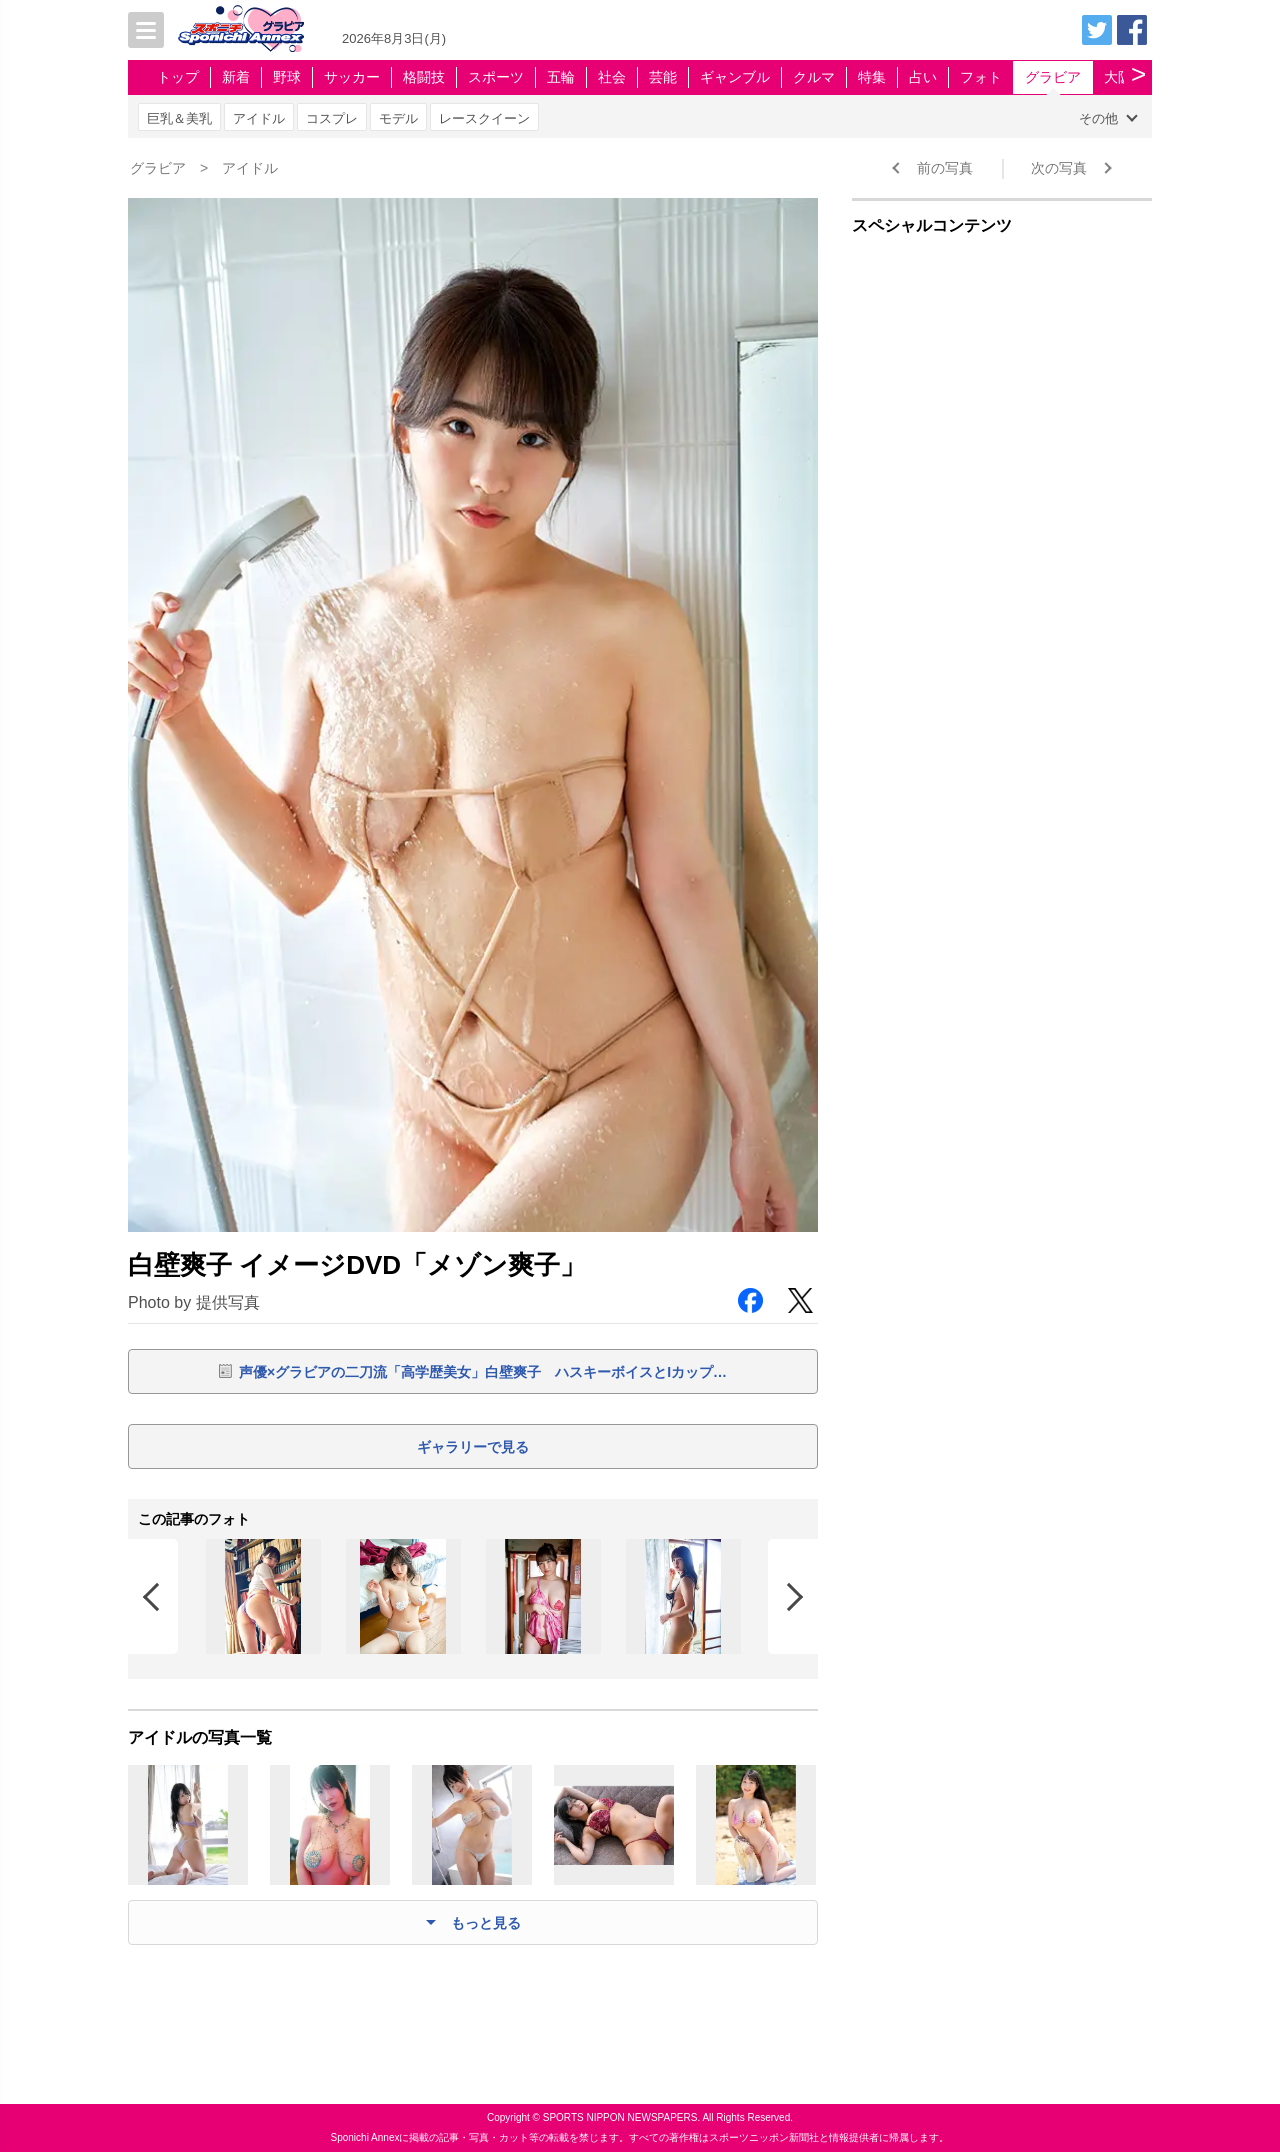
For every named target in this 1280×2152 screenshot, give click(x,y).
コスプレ (332, 118)
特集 (872, 77)
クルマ (814, 77)
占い (923, 77)
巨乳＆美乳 (179, 118)
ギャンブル (735, 77)
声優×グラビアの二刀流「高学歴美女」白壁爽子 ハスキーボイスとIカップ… (483, 1372)
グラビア (1053, 77)
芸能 (663, 77)
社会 (612, 77)
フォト (981, 77)
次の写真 (1059, 168)
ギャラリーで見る (473, 1447)
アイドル (259, 118)
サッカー (352, 77)
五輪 (561, 77)
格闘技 (424, 77)
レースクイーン (484, 118)
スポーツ (496, 77)
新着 (236, 77)
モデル (398, 118)
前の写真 (945, 168)
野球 (287, 77)
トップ (178, 77)
